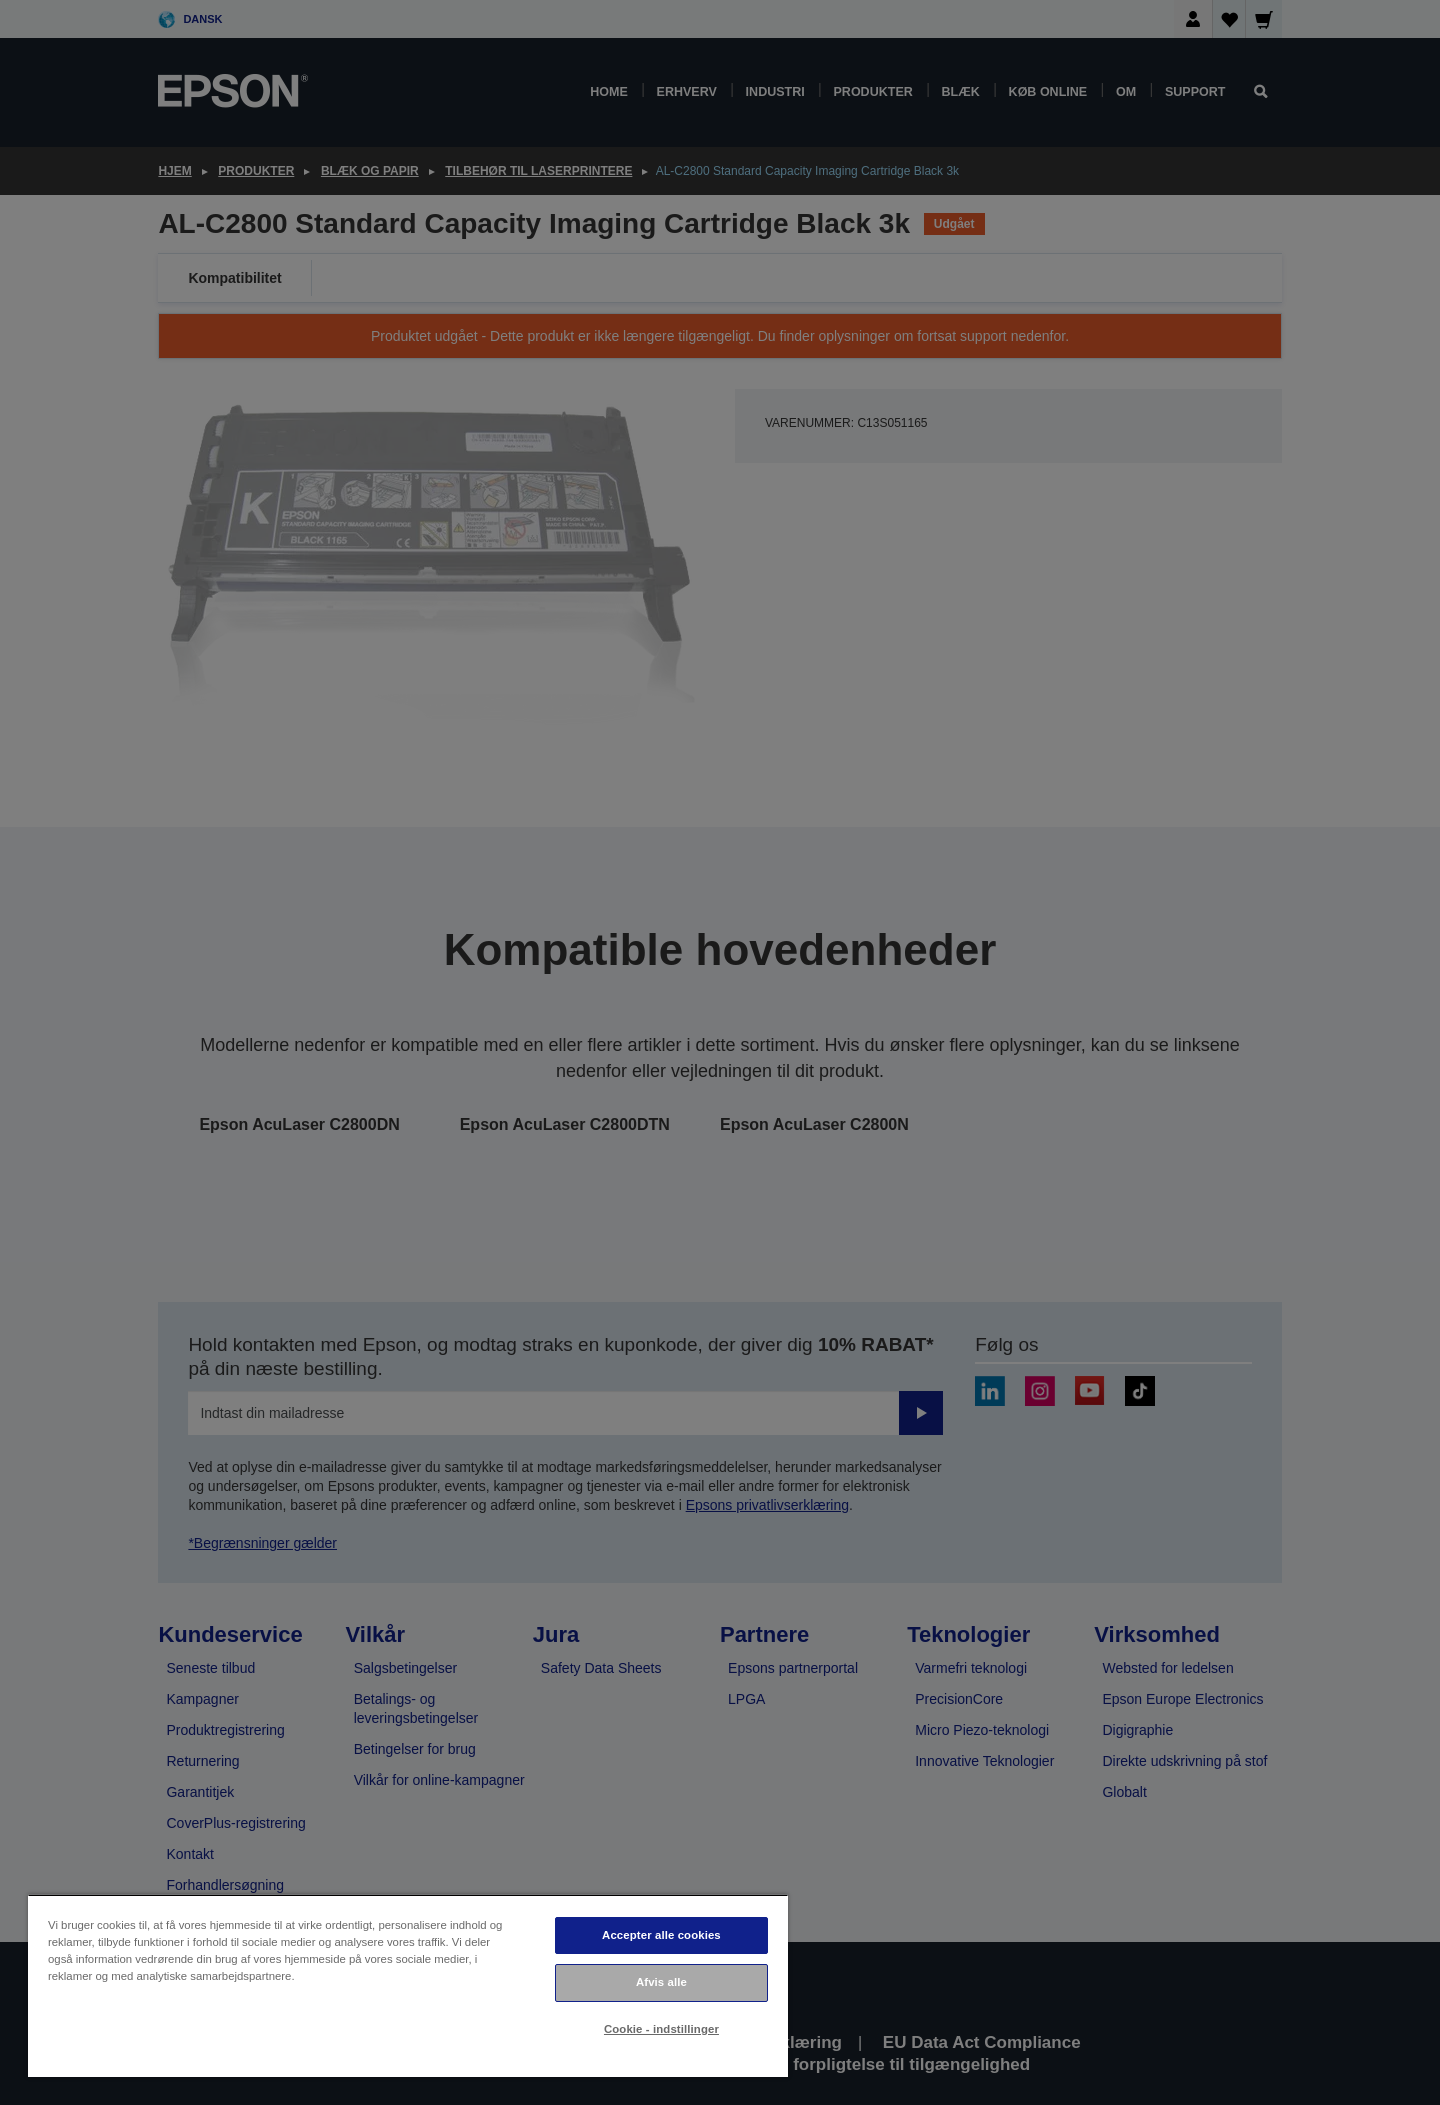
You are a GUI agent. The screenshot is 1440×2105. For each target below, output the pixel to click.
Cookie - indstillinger (661, 2029)
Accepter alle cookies (661, 1935)
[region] (408, 1985)
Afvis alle (661, 1982)
